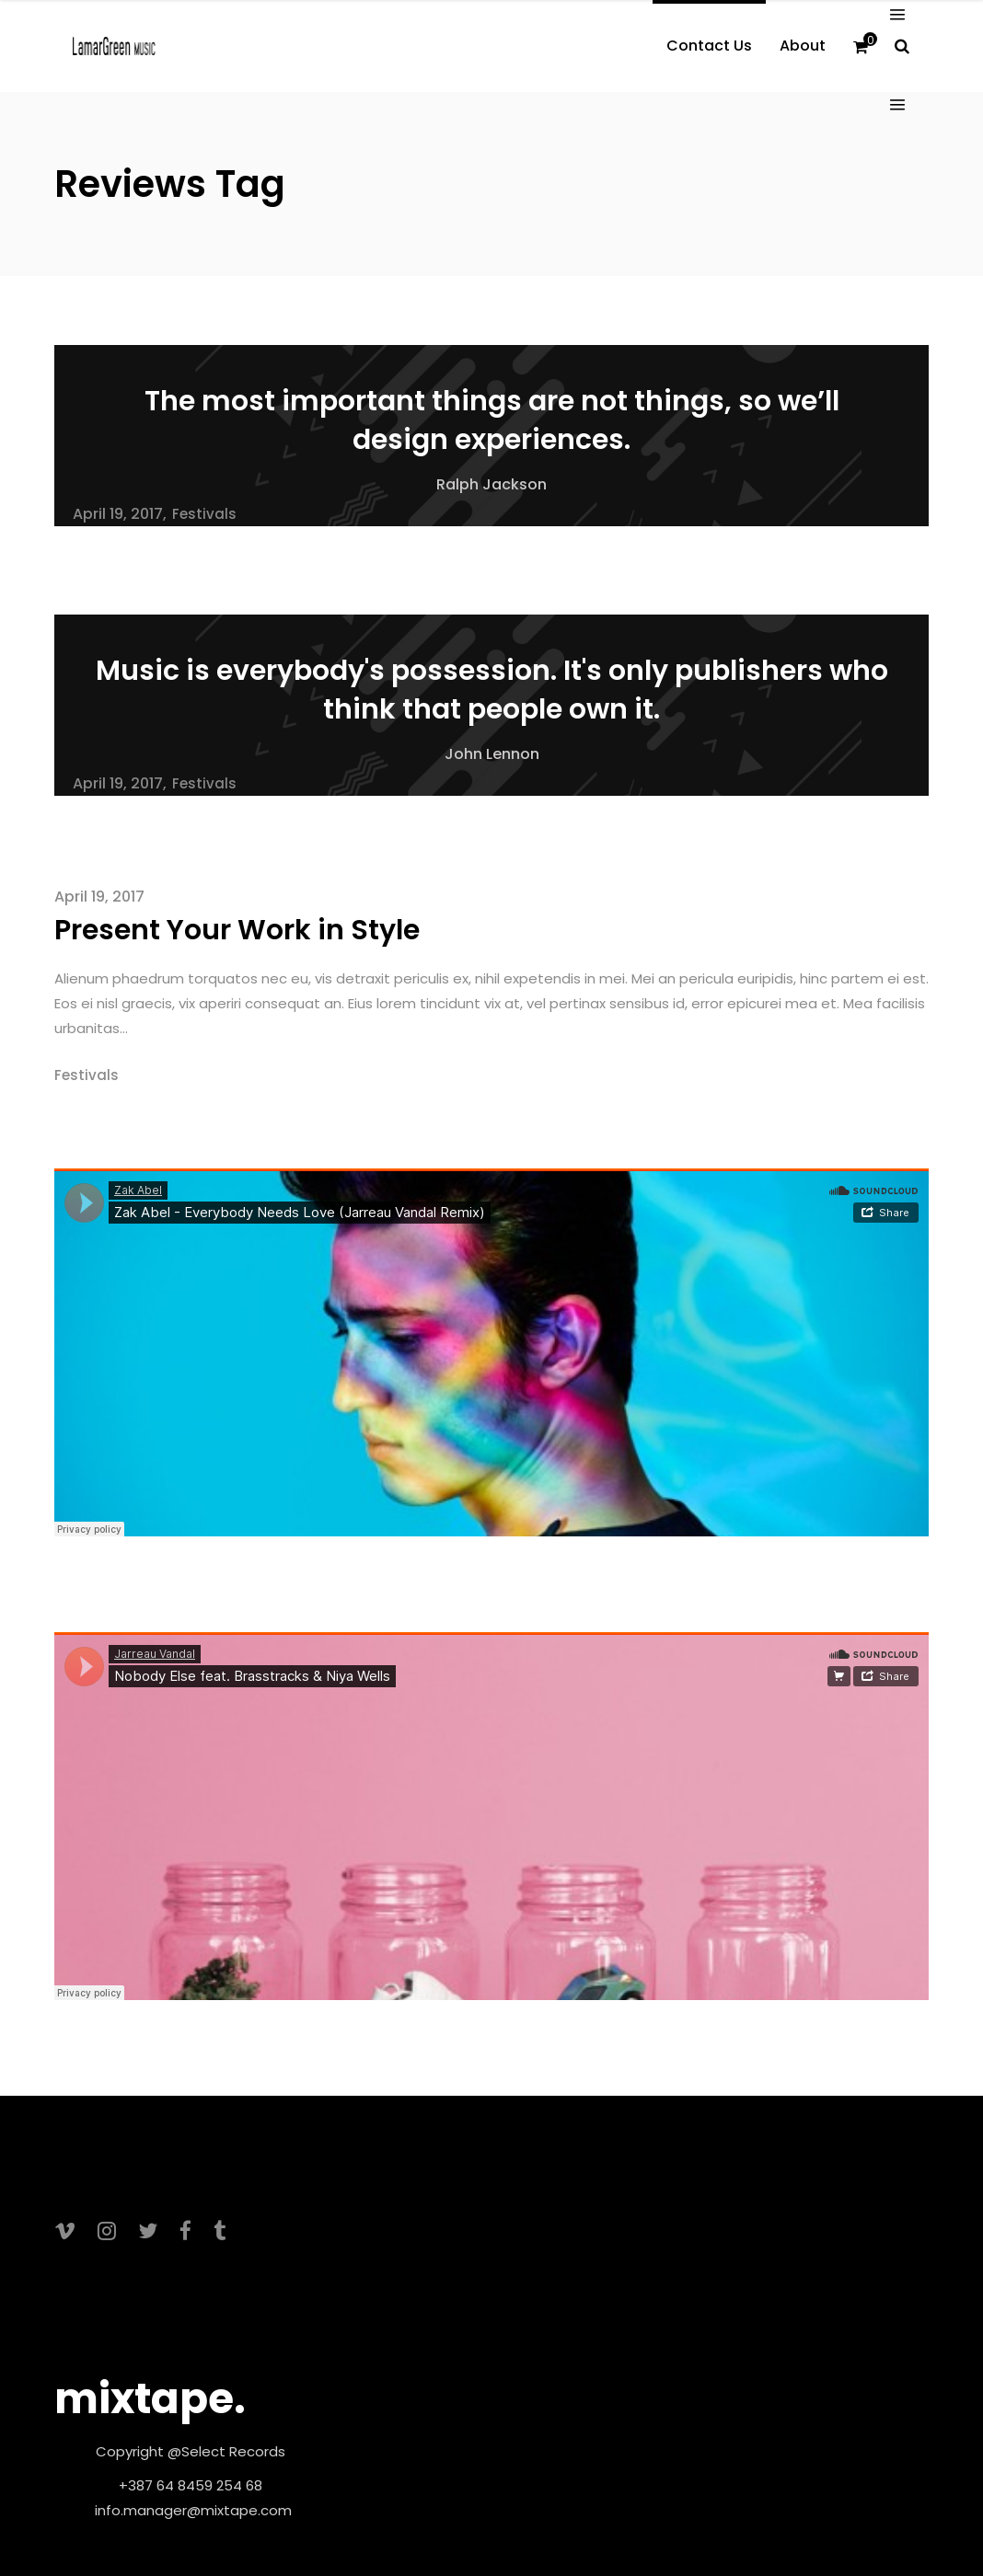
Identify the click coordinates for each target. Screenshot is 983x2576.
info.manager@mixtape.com (193, 2510)
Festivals (204, 513)
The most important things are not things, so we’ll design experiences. (492, 420)
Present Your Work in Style (237, 930)
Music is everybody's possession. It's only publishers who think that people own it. (492, 690)
